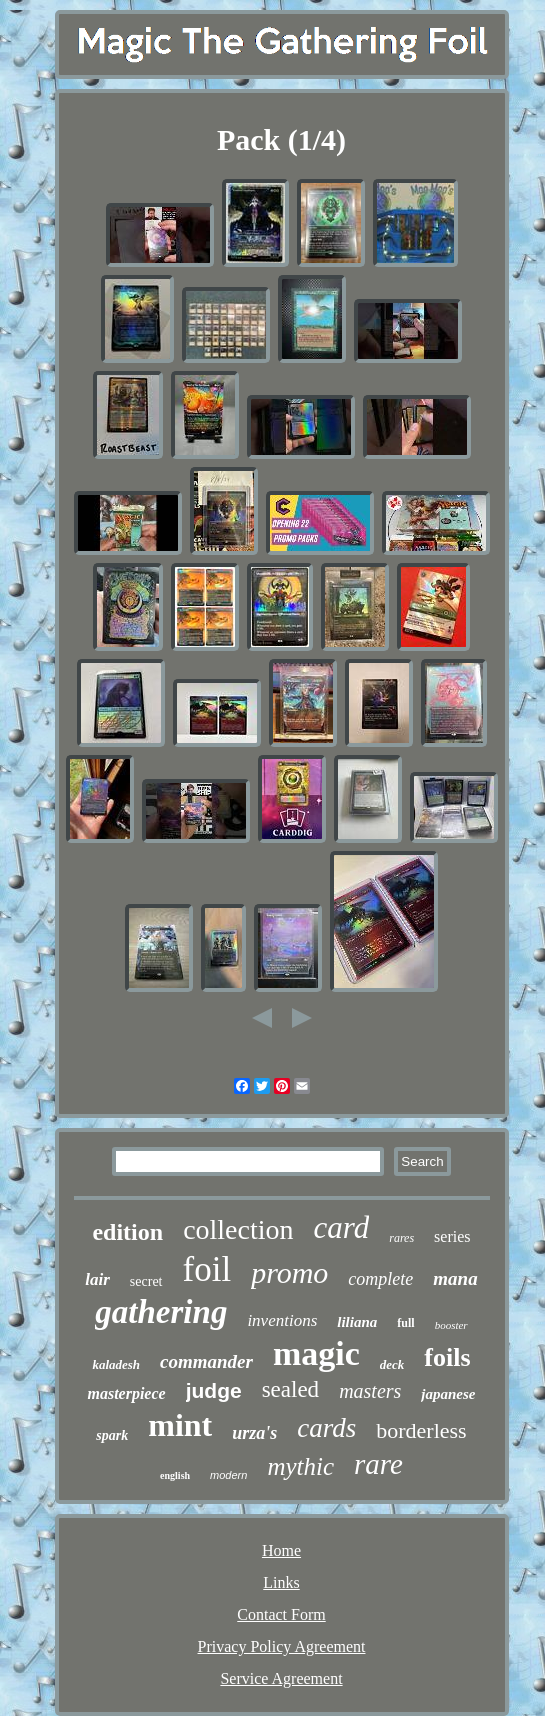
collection (238, 1229)
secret (146, 1281)
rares (401, 1238)
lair (97, 1279)
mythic (300, 1466)
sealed (290, 1389)
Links (281, 1582)
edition (127, 1232)
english (175, 1475)
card (342, 1227)
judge (214, 1390)
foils (447, 1357)
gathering (161, 1312)
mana (455, 1278)
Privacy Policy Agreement (282, 1646)
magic (316, 1353)
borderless (421, 1430)
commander (206, 1361)
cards (326, 1428)
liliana (357, 1322)
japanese (448, 1394)
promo (289, 1272)
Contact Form (281, 1614)
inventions (282, 1320)
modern (228, 1475)
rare (378, 1464)
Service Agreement (281, 1678)
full (405, 1323)
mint (180, 1425)
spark (112, 1435)
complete (380, 1279)
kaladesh (116, 1364)
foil (207, 1269)
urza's (254, 1433)
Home (281, 1550)
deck (392, 1364)
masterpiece (126, 1393)
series (452, 1236)
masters (370, 1391)
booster (451, 1325)
